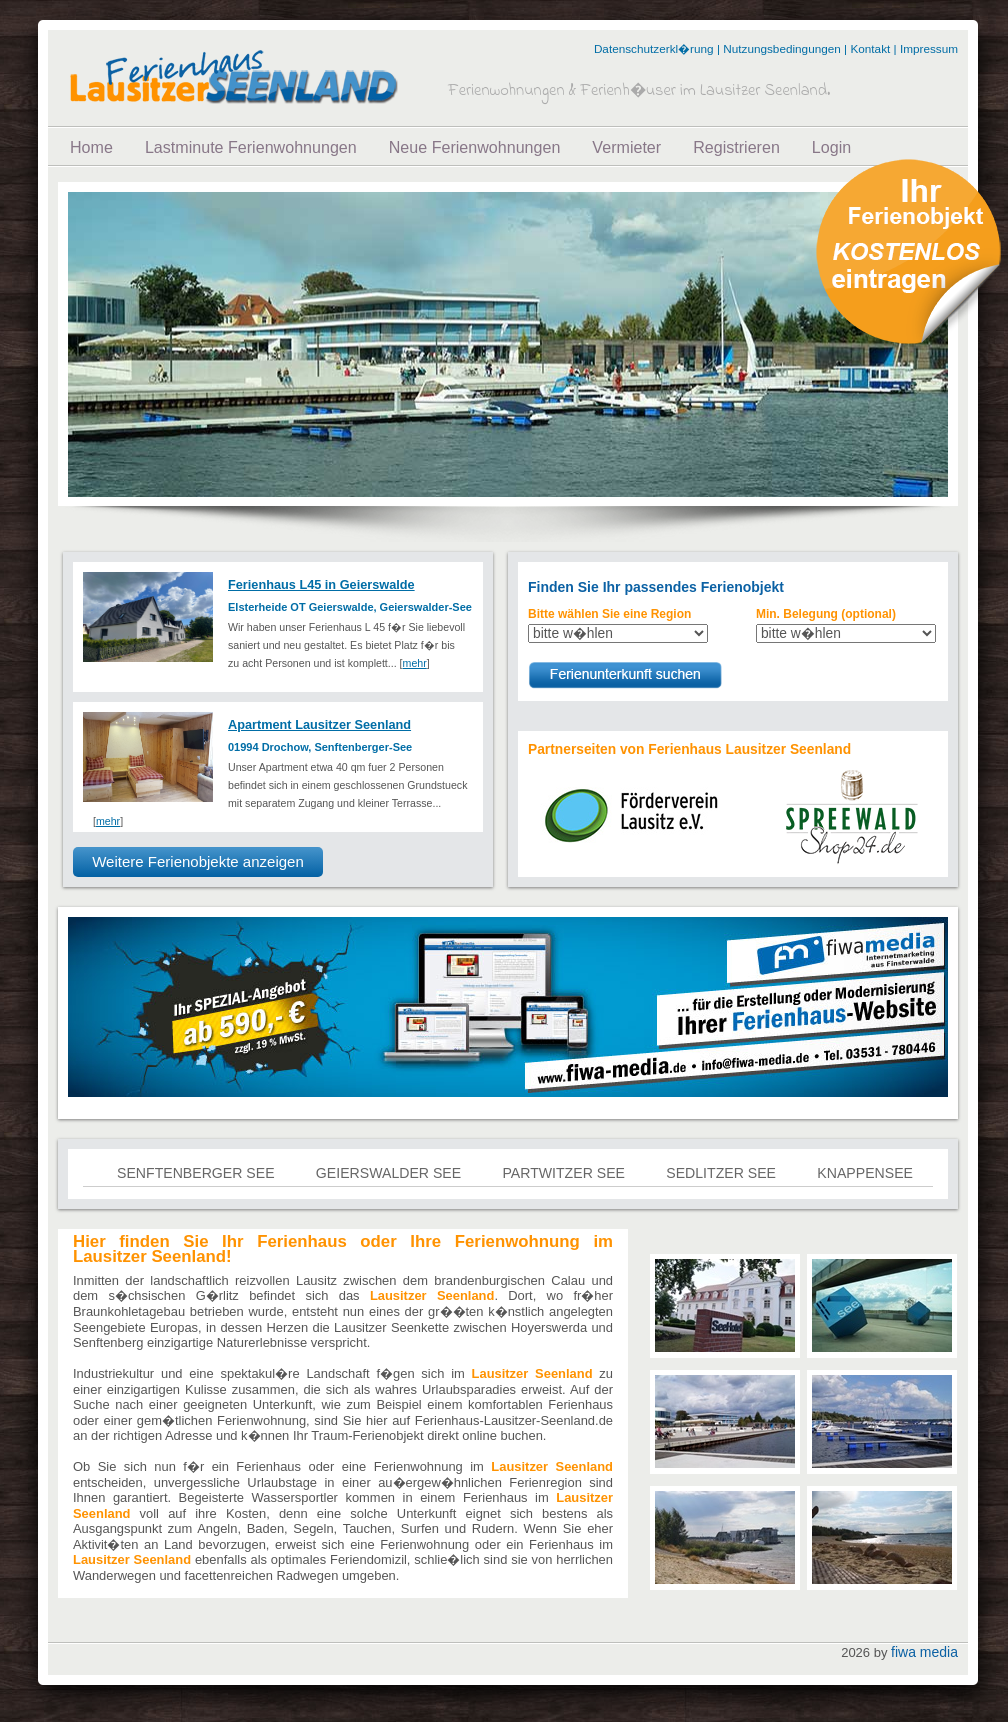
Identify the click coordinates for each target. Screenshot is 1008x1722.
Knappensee (865, 1173)
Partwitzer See (563, 1173)
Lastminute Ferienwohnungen (251, 147)
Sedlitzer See (721, 1173)
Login (831, 147)
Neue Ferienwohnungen (475, 147)
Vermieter (626, 147)
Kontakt (870, 48)
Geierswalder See (388, 1173)
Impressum (929, 48)
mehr (415, 663)
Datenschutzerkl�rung (654, 48)
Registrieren (736, 147)
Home (91, 147)
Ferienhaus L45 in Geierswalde (321, 584)
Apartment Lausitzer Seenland (319, 724)
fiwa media (924, 1652)
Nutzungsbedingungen (782, 48)
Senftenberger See (196, 1173)
